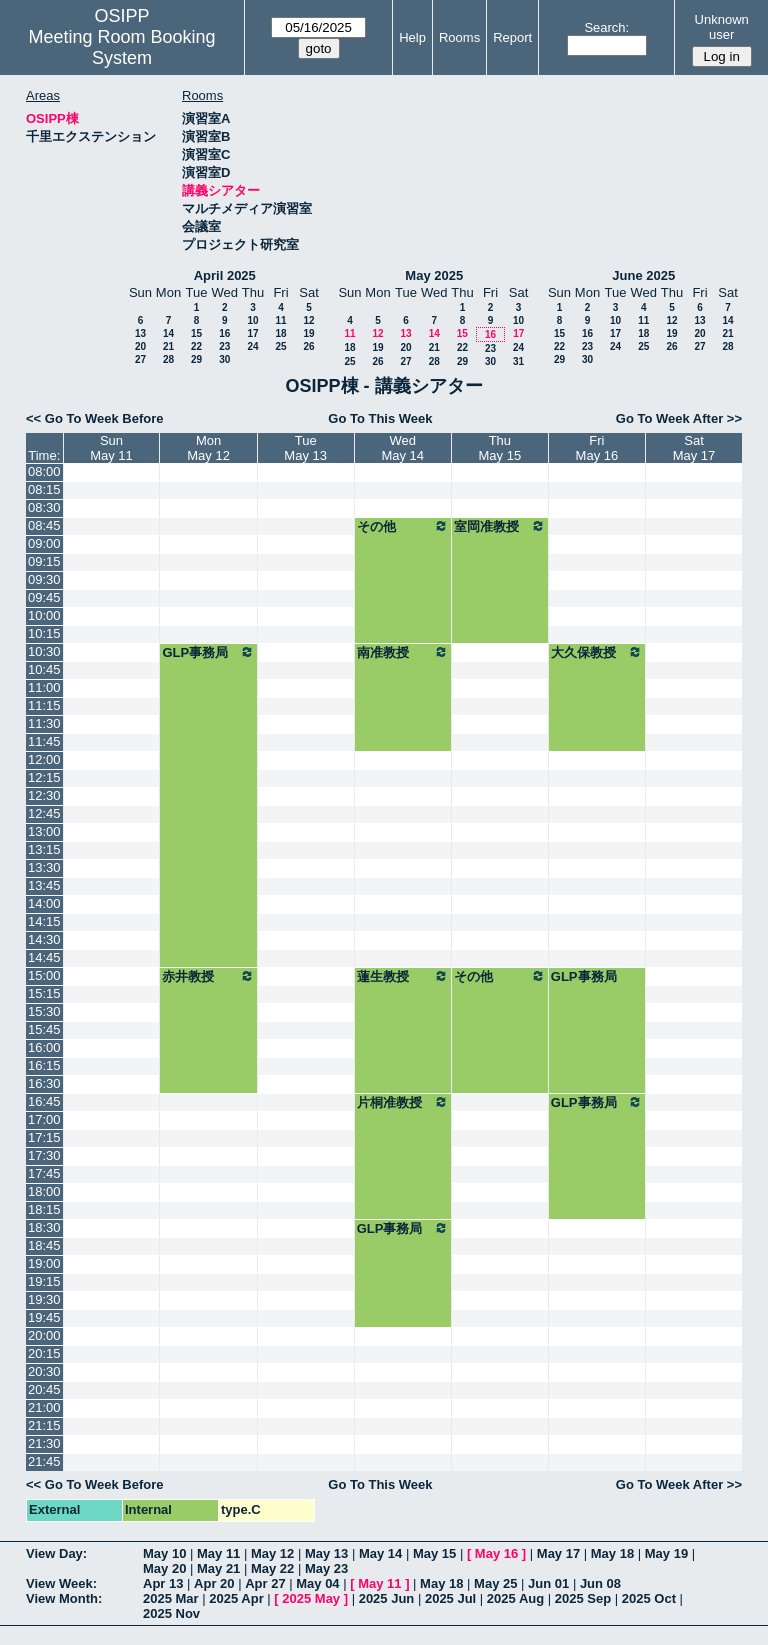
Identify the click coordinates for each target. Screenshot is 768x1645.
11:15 (44, 705)
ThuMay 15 (500, 448)
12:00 (44, 759)
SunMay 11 (111, 448)
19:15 (44, 1281)
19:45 (44, 1317)
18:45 (44, 1245)
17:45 (44, 1173)
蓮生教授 (403, 976)
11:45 (44, 741)
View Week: (61, 1583)
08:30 (44, 507)
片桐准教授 (403, 1102)
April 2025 (225, 275)
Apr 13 (163, 1583)
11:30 (44, 723)
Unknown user (722, 27)
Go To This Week (380, 418)
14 (168, 333)
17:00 (44, 1119)
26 (308, 346)
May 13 (326, 1553)
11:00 (44, 687)
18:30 (44, 1227)
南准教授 (403, 652)
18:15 (44, 1209)
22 (196, 346)
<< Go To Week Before (95, 418)
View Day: (56, 1553)
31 (518, 361)
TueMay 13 (305, 448)
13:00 (44, 831)
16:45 (44, 1101)
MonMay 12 (208, 448)
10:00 (44, 615)
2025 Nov (171, 1613)
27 (140, 359)
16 (224, 333)
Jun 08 (600, 1583)
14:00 (44, 903)
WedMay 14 (402, 448)
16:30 (44, 1083)
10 (252, 320)
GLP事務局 (208, 652)
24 (252, 346)
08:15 (44, 489)
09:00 (44, 543)
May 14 (380, 1553)
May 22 (272, 1568)
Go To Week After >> (679, 418)
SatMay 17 (694, 448)
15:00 (44, 975)
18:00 (44, 1191)
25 (280, 346)
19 (308, 333)
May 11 (218, 1553)
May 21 (218, 1568)
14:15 (44, 921)
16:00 (44, 1047)
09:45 (44, 597)
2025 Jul (450, 1598)
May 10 (164, 1553)
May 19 (666, 1553)
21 (168, 346)
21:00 (44, 1407)
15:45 (44, 1029)
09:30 (44, 579)
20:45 (44, 1389)
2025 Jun (387, 1598)
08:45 (44, 525)
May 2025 (434, 275)
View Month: (64, 1598)
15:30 (44, 1011)
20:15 (44, 1353)
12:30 (44, 795)
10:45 (44, 669)
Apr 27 (265, 1583)
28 (168, 359)
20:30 (44, 1371)
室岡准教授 (500, 526)
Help (412, 37)
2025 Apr (236, 1598)
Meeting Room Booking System (121, 47)
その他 (403, 526)
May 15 (434, 1553)
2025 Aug (515, 1598)
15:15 (44, 993)
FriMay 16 (597, 448)
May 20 (164, 1568)
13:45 (44, 885)
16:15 (44, 1065)
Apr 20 (214, 1583)
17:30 (44, 1155)
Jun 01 (548, 1583)
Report (512, 37)
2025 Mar (171, 1598)
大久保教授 (597, 652)
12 (308, 320)
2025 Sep (583, 1598)
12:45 (44, 813)
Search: (606, 27)
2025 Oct (649, 1598)
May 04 (317, 1583)
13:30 (44, 867)
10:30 (44, 651)
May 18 (612, 1553)
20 (140, 346)
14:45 (44, 957)
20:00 (44, 1335)
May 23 (326, 1568)
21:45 (44, 1461)
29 (196, 359)
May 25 (495, 1583)
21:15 (44, 1425)
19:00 (44, 1263)
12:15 (44, 777)
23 (224, 346)
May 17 (558, 1553)
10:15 (44, 633)
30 (224, 359)
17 (252, 333)
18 (280, 333)
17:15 (44, 1137)
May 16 (496, 1553)
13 (140, 333)
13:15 (44, 849)
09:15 (44, 561)
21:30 (44, 1443)
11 (280, 320)
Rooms (459, 37)
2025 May (311, 1598)
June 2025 (643, 275)
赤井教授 (208, 976)
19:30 (44, 1299)
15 (196, 333)
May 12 (272, 1553)
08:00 (44, 471)
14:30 (44, 939)
